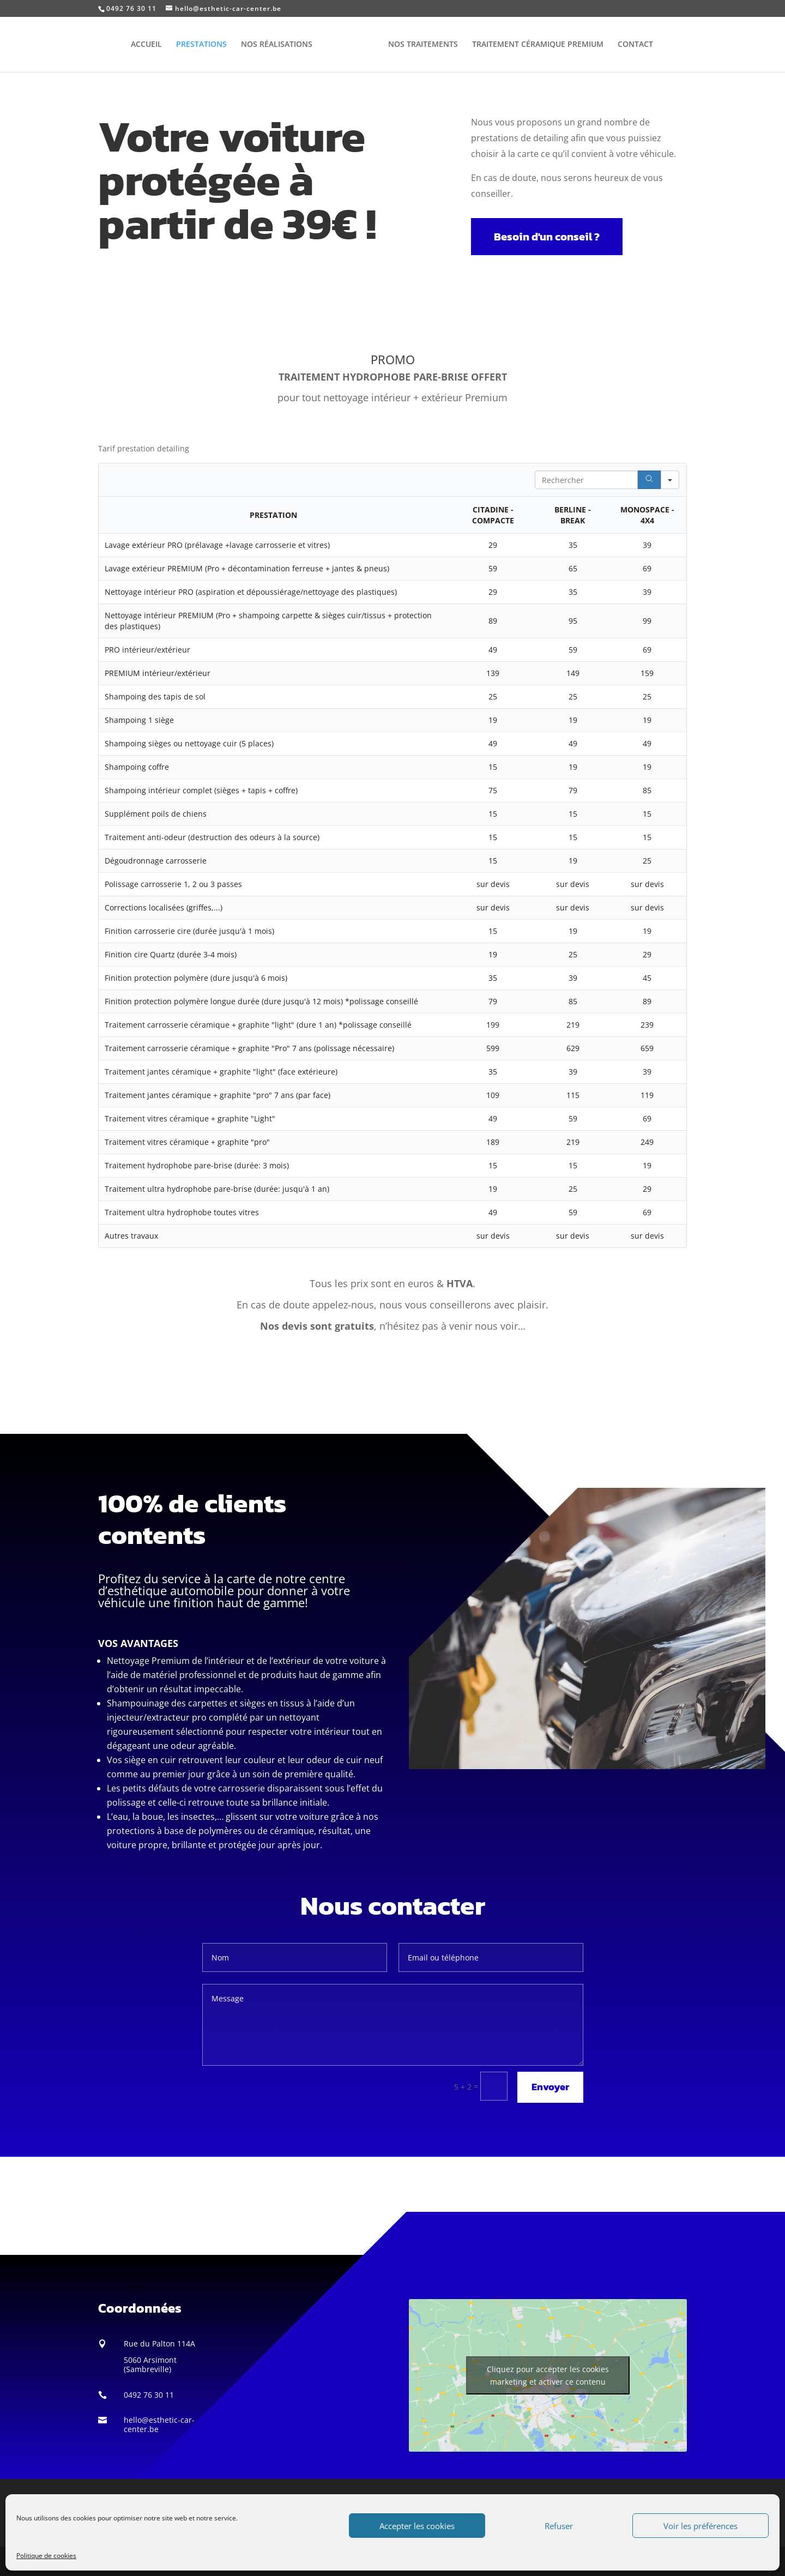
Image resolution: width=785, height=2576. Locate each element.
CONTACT (631, 44)
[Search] (649, 479)
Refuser (559, 2525)
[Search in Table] (586, 479)
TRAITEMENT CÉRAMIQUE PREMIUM (534, 44)
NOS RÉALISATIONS (280, 44)
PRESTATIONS (205, 44)
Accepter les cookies (417, 2525)
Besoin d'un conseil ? (547, 236)
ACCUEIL (150, 44)
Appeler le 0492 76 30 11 (393, 1375)
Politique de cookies (46, 2555)
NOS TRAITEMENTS (419, 44)
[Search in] (670, 479)
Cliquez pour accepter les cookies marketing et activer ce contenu (548, 2375)
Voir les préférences (700, 2525)
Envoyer (550, 2086)
